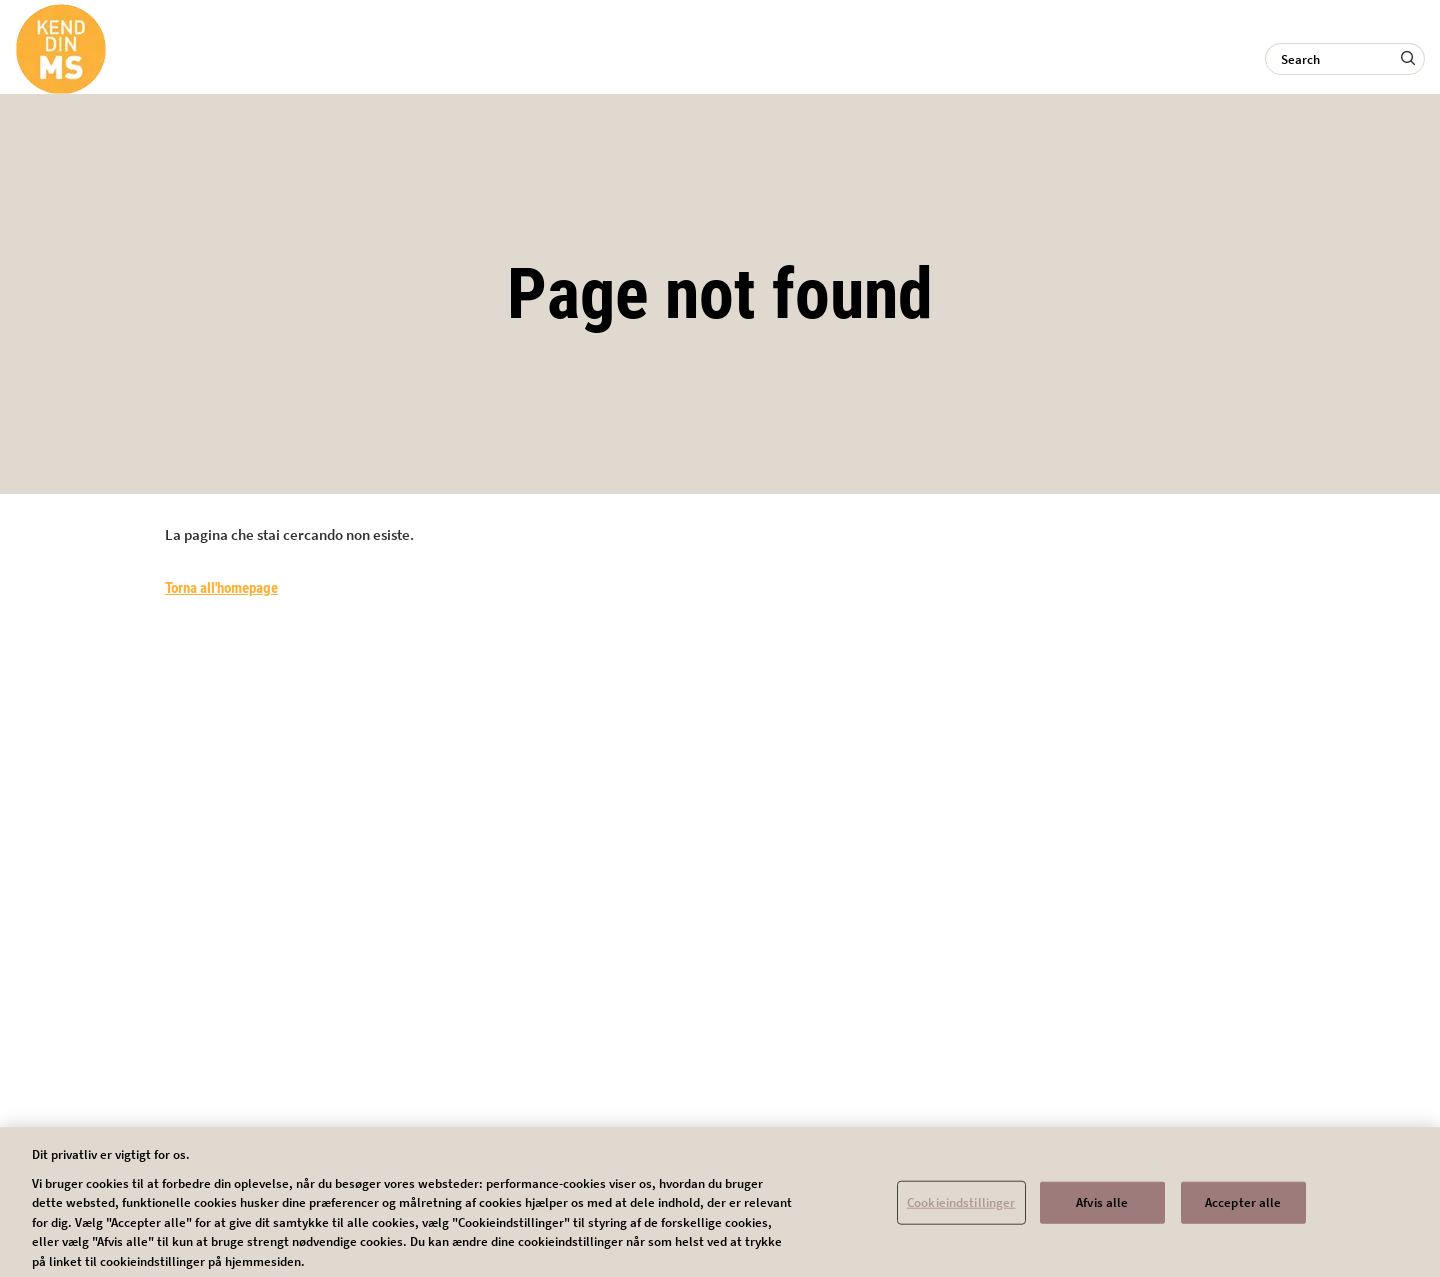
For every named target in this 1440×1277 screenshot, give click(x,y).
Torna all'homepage (221, 588)
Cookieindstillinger (961, 1208)
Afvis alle (1102, 1208)
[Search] (1345, 59)
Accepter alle (1243, 1208)
